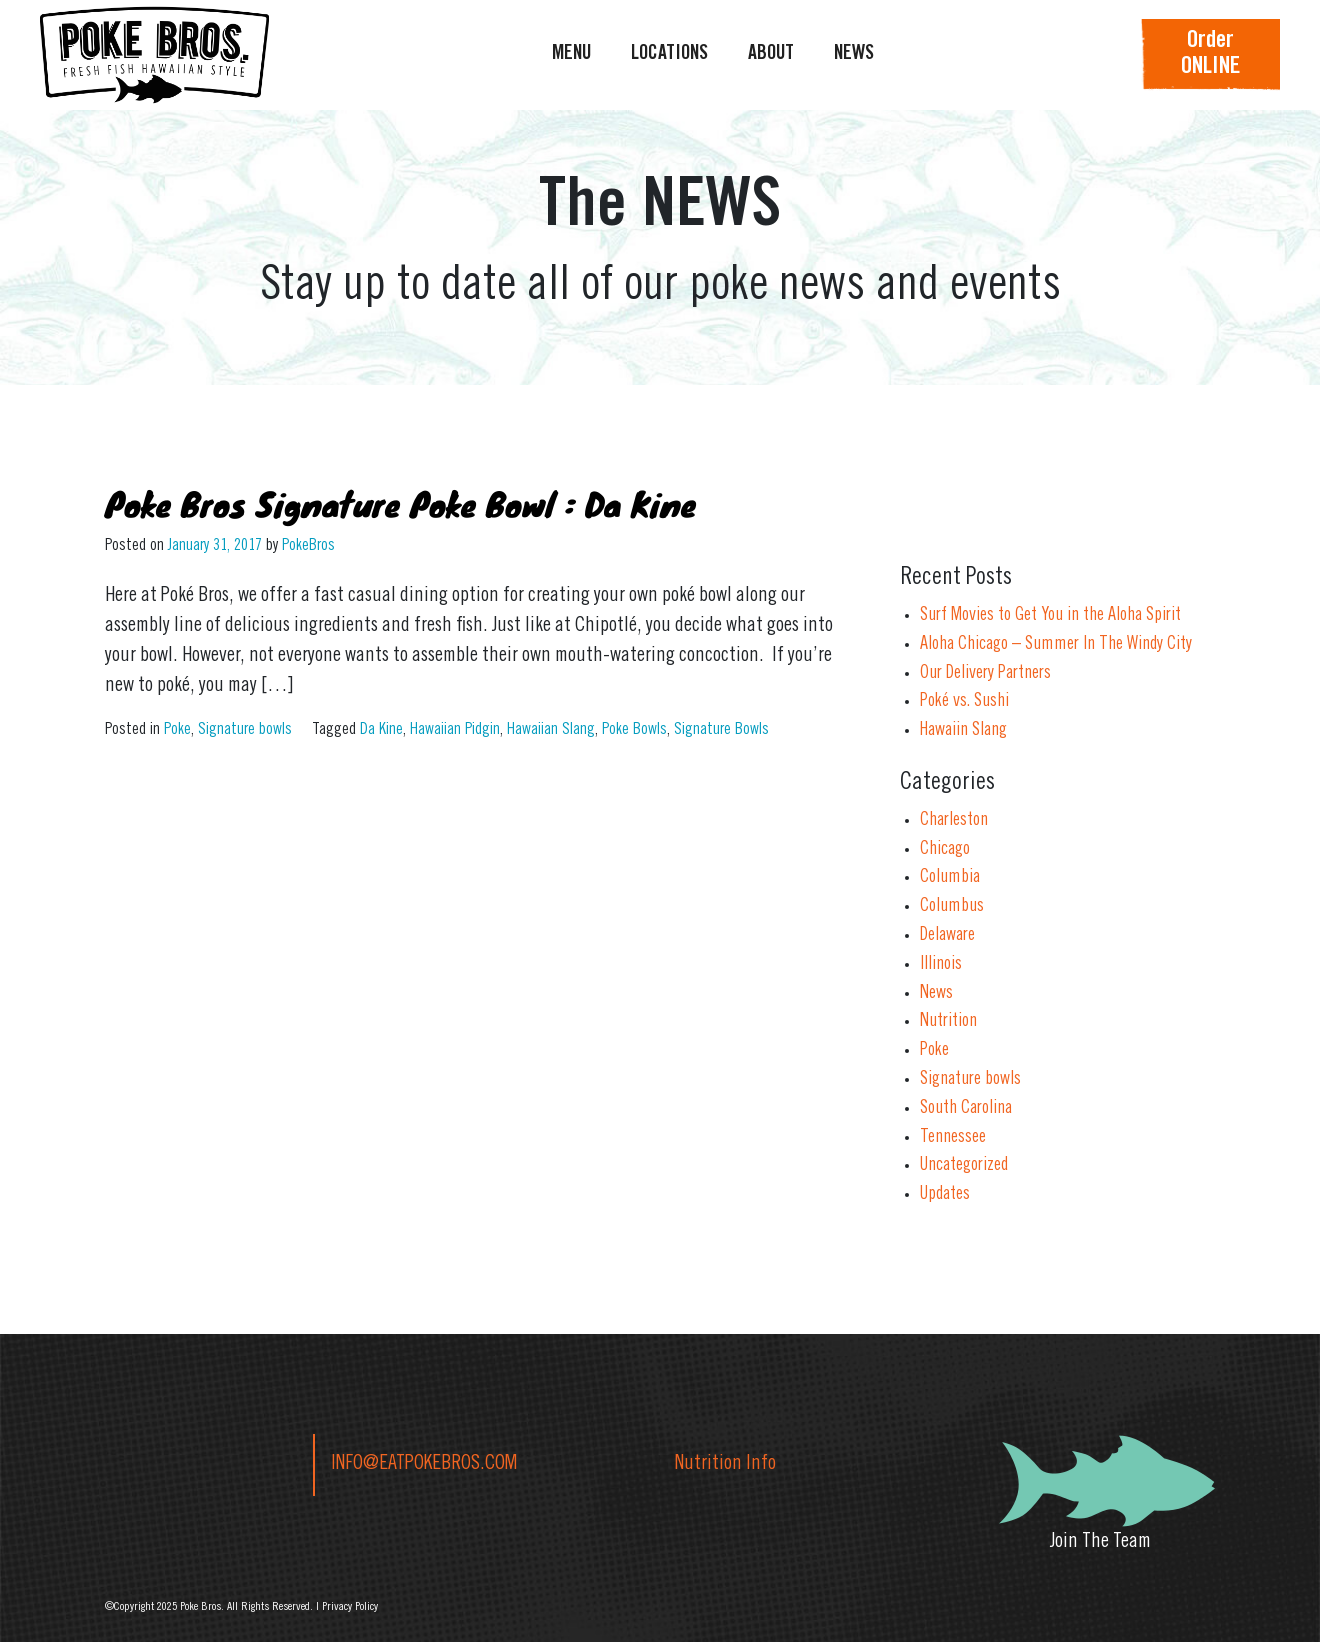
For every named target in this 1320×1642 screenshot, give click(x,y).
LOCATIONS (669, 55)
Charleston (954, 821)
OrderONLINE (1210, 55)
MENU (571, 55)
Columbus (952, 907)
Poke (177, 730)
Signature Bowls (721, 730)
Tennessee (953, 1138)
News (936, 994)
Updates (945, 1195)
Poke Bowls (634, 730)
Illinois (941, 965)
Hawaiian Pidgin (455, 730)
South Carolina (966, 1109)
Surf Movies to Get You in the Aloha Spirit (1050, 616)
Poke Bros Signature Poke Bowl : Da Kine (400, 503)
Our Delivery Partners (985, 674)
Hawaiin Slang (963, 731)
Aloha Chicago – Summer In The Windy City (1056, 645)
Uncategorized (964, 1166)
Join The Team (1100, 1543)
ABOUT (771, 55)
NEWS (854, 55)
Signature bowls (245, 730)
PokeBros (308, 546)
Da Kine (381, 730)
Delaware (947, 936)
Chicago (945, 850)
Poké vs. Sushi (964, 702)
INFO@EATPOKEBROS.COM (424, 1465)
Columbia (950, 878)
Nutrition (948, 1022)
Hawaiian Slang (551, 730)
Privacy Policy (350, 1607)
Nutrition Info (725, 1465)
